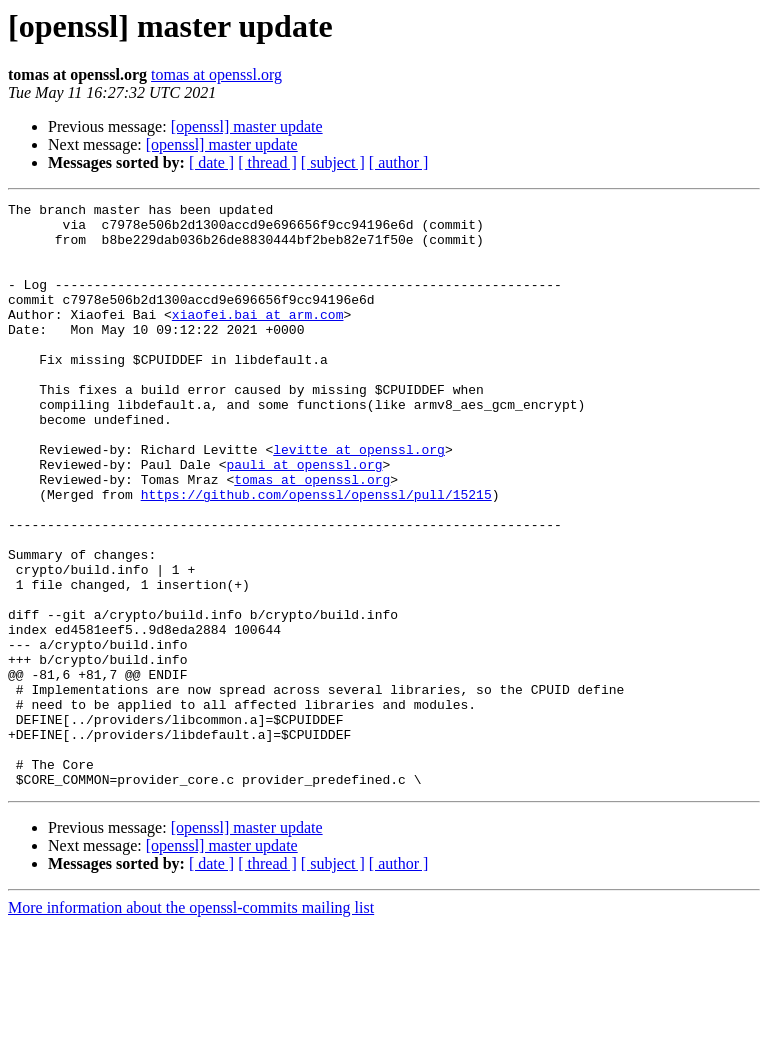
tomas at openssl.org (216, 74)
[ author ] (399, 162)
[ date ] (211, 162)
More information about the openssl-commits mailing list (191, 1024)
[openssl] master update (247, 126)
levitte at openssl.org (359, 500)
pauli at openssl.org (304, 518)
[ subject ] (333, 162)
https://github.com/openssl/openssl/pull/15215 (316, 554)
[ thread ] (267, 162)
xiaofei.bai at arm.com (258, 338)
